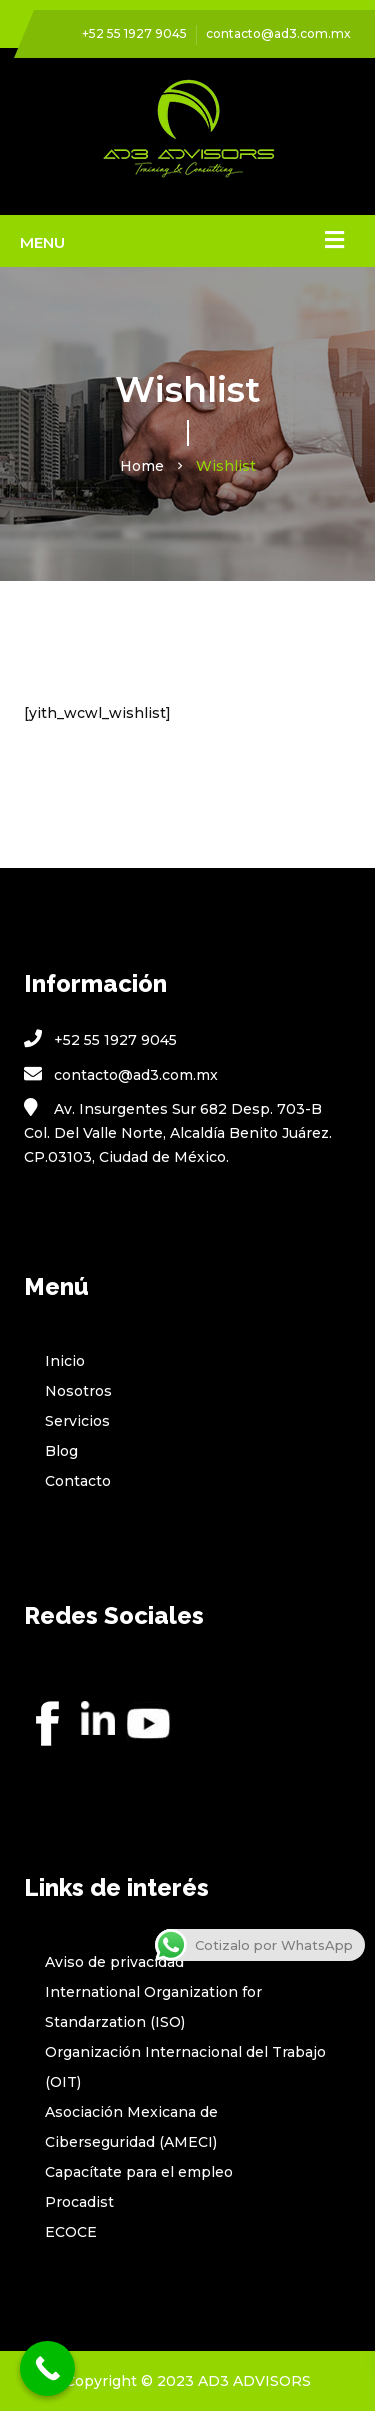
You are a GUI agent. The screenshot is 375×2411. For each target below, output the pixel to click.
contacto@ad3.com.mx (278, 33)
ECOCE (71, 2232)
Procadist (79, 2202)
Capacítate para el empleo (139, 2172)
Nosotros (78, 1391)
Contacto (78, 1481)
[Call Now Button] (47, 2368)
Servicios (77, 1421)
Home (142, 466)
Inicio (65, 1361)
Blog (61, 1451)
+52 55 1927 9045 (134, 33)
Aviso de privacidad (114, 1962)
